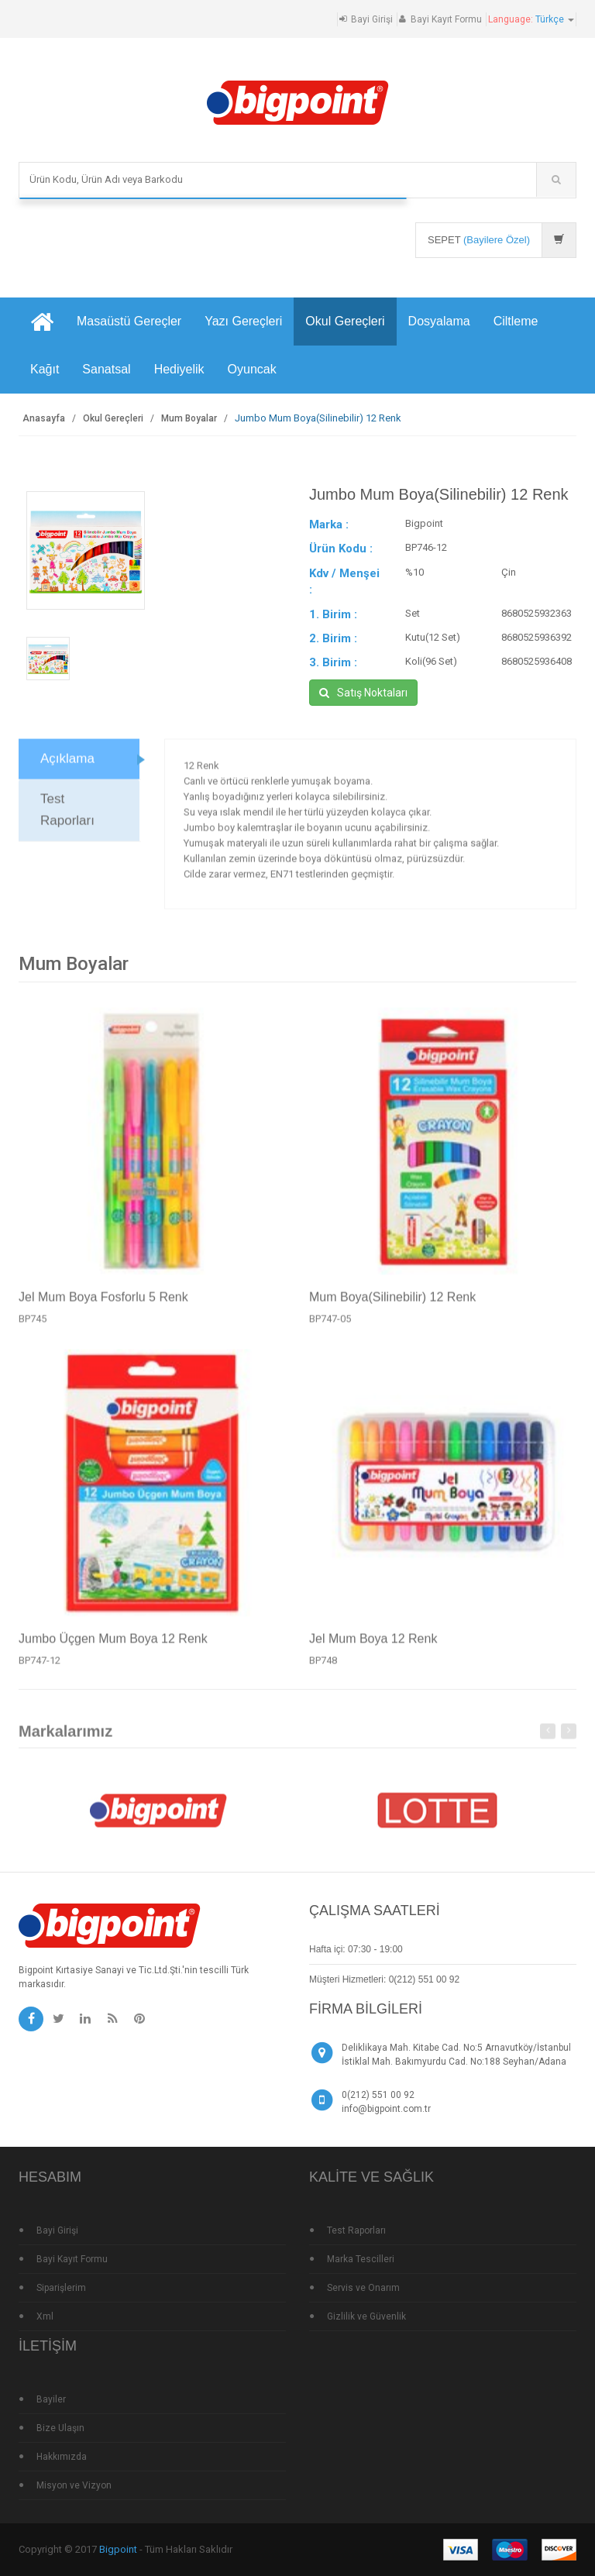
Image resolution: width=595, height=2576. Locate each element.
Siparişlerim (61, 2287)
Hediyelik (179, 369)
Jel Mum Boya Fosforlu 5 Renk (103, 1302)
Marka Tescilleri (360, 2259)
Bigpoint (118, 2549)
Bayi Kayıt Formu (446, 19)
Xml (44, 2316)
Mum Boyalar (189, 418)
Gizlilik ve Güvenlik (366, 2316)
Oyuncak (252, 369)
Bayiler (51, 2399)
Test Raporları (67, 815)
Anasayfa (43, 418)
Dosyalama (439, 321)
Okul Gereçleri (344, 321)
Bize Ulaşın (60, 2428)
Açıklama (67, 764)
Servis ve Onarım (363, 2287)
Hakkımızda (61, 2456)
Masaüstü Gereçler (129, 321)
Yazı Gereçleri (243, 321)
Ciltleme (516, 321)
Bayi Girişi (372, 19)
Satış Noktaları (363, 692)
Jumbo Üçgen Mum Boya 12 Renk (113, 1644)
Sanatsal (106, 369)
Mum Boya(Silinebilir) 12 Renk (392, 1302)
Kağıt (44, 369)
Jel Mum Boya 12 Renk (373, 1644)
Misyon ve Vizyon (74, 2485)
